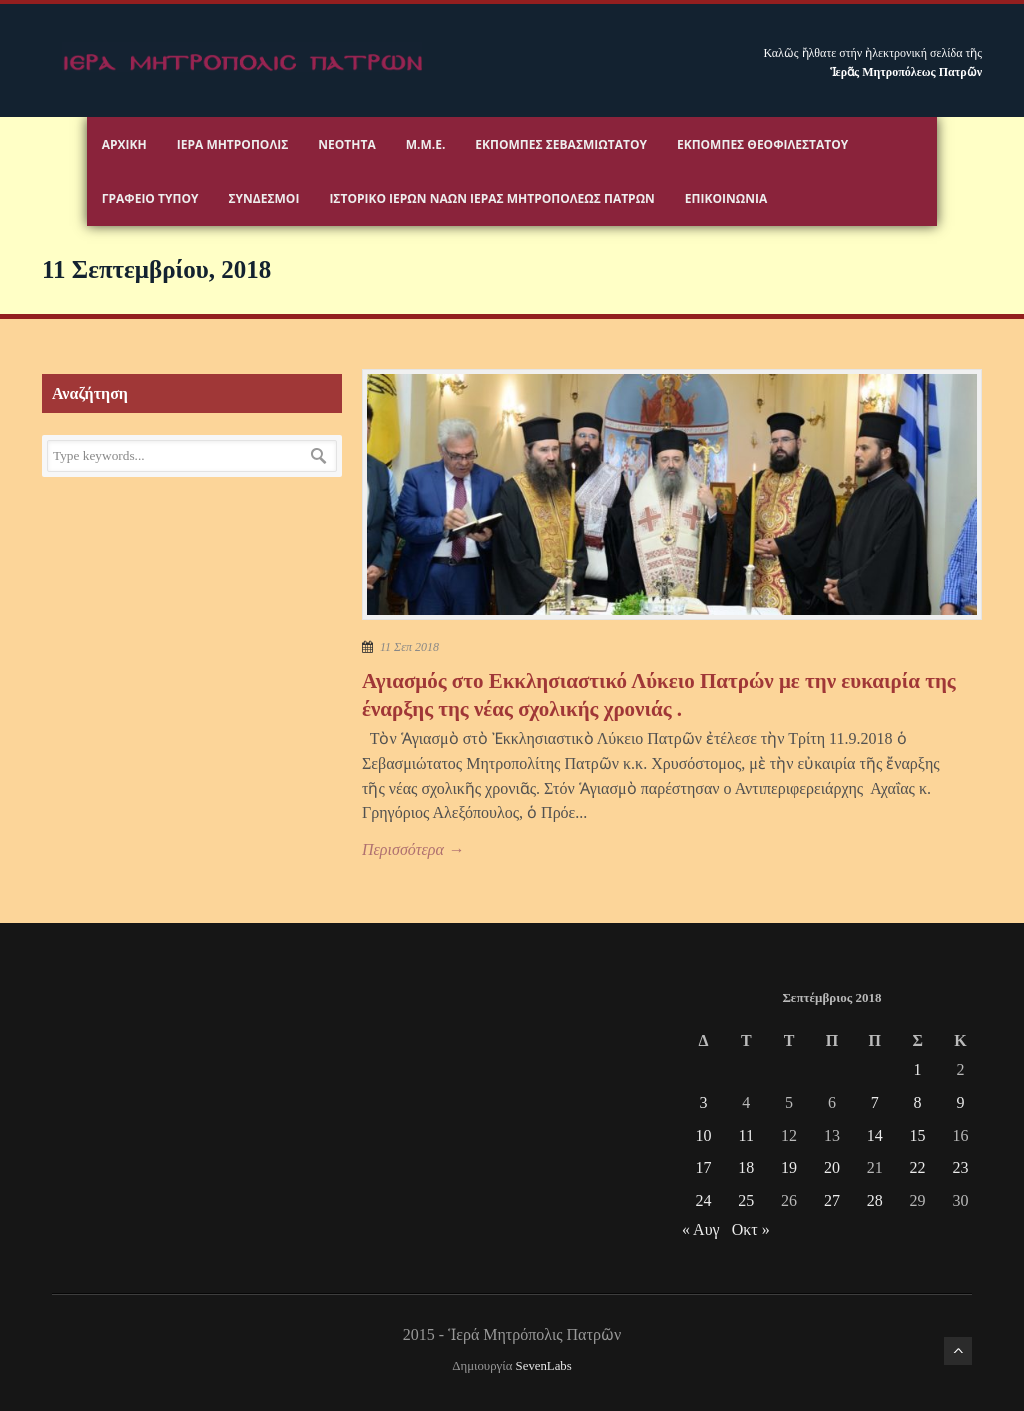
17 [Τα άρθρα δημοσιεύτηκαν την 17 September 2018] (703, 1167)
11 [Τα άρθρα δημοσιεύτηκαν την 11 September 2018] (746, 1135)
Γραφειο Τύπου (150, 198)
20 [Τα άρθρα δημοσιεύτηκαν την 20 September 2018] (832, 1167)
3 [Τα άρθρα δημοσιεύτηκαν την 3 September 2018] (703, 1102)
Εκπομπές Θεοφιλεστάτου (762, 144)
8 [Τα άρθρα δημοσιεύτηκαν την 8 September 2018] (918, 1102)
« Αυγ (701, 1229)
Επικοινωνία (726, 198)
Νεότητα (346, 144)
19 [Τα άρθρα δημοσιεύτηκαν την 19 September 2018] (789, 1167)
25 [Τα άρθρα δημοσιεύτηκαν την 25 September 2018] (746, 1200)
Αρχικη (124, 144)
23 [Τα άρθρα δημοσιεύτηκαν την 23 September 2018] (960, 1167)
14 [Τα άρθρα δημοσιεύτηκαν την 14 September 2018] (875, 1135)
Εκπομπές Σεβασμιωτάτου (561, 144)
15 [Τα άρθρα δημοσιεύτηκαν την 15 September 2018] (918, 1135)
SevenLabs (544, 1366)
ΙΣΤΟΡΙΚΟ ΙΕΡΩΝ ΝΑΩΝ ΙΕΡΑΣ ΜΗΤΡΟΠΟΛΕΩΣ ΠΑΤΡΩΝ (491, 198)
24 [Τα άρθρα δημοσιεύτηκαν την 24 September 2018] (703, 1200)
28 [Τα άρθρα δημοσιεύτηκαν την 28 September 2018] (875, 1200)
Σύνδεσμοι (263, 198)
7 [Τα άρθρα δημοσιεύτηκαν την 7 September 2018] (875, 1102)
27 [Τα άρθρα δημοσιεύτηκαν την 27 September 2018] (832, 1200)
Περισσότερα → (413, 849)
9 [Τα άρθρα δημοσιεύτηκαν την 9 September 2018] (960, 1102)
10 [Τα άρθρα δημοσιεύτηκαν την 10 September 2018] (703, 1135)
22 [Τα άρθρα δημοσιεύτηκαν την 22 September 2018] (918, 1167)
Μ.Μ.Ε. (426, 144)
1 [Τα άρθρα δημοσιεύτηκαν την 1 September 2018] (918, 1069)
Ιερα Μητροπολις (233, 144)
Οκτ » (751, 1229)
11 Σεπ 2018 (409, 647)
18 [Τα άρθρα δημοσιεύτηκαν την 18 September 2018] (746, 1167)
